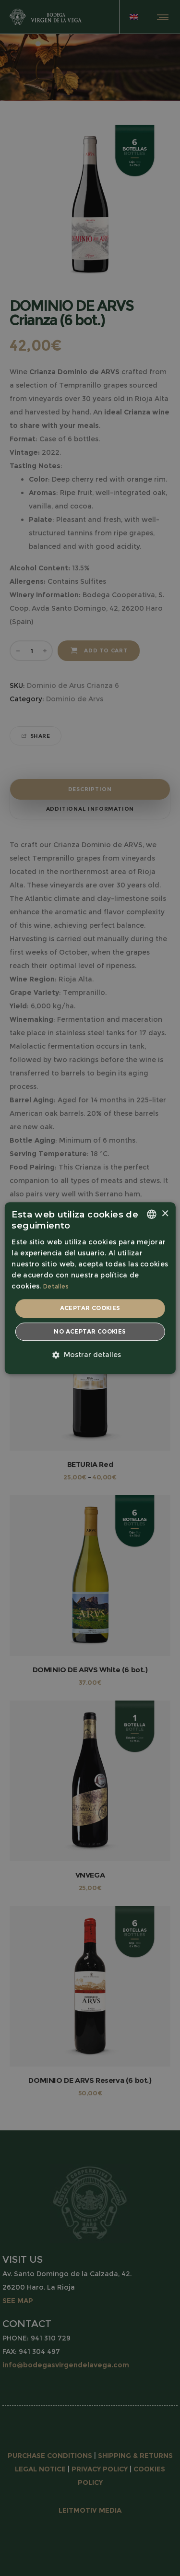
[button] (90, 1355)
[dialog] (90, 1288)
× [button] (164, 1213)
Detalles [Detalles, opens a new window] (56, 1286)
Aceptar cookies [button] (90, 1308)
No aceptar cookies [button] (90, 1331)
